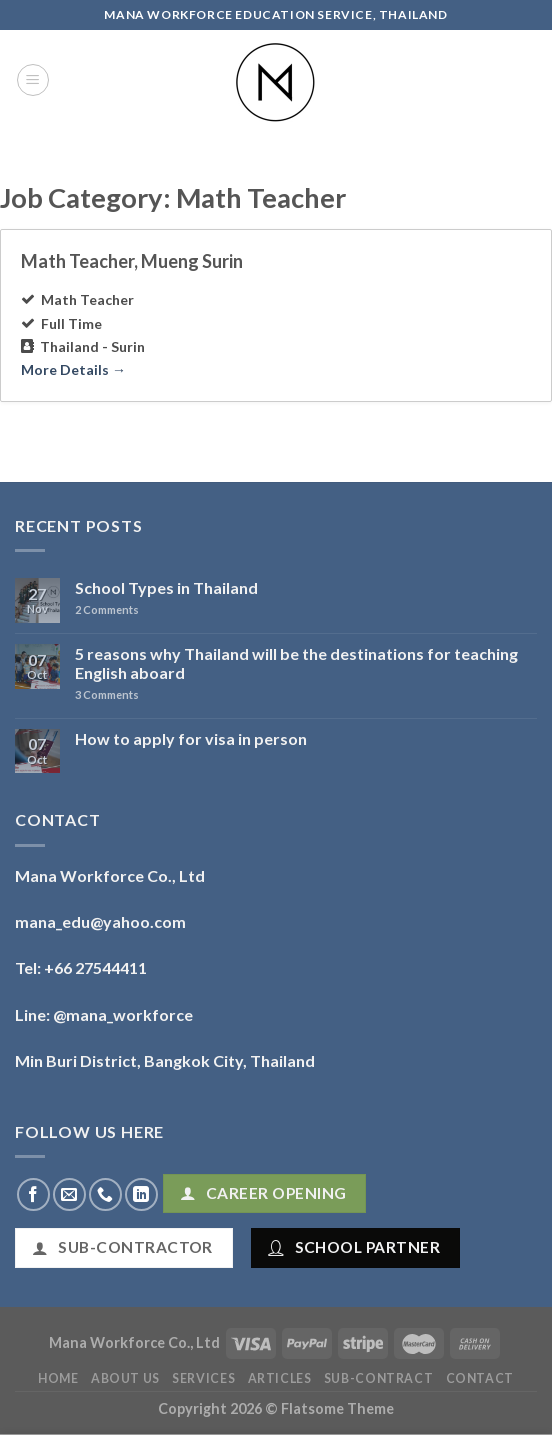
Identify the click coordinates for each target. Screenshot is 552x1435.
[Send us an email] (69, 1194)
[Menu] (33, 80)
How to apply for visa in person (191, 738)
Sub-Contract (378, 1378)
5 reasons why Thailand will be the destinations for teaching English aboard (296, 663)
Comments (107, 609)
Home (58, 1378)
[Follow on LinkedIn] (141, 1194)
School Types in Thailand (166, 587)
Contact (480, 1378)
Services (203, 1378)
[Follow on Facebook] (33, 1194)
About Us (125, 1378)
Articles (280, 1378)
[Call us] (105, 1194)
